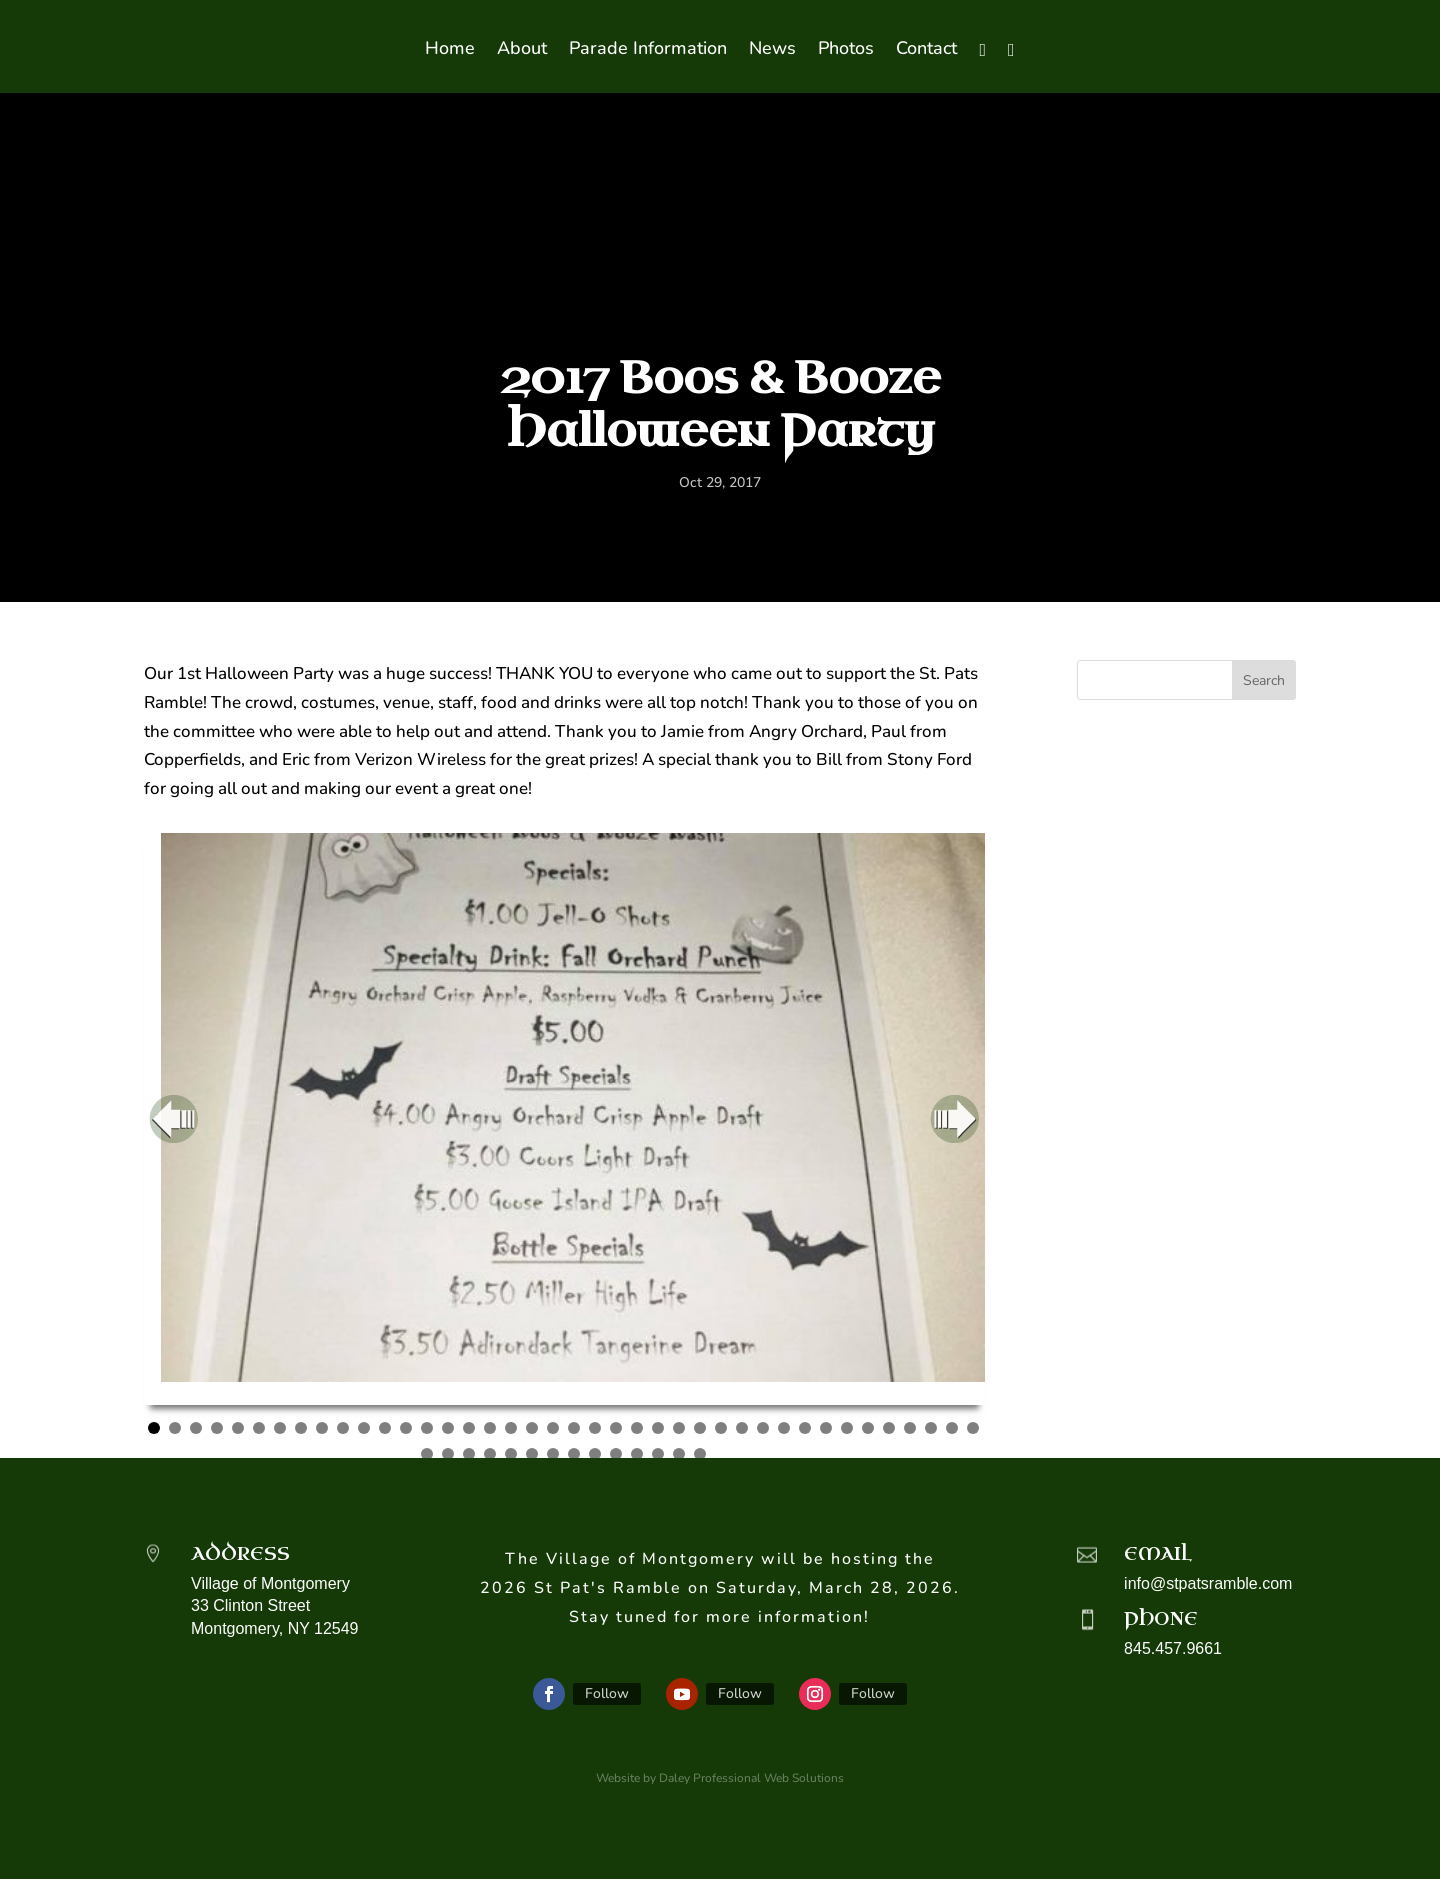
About (522, 50)
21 (574, 1428)
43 (469, 1454)
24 (637, 1428)
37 (910, 1428)
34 (847, 1428)
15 (448, 1428)
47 (553, 1454)
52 (658, 1454)
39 (952, 1428)
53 (679, 1454)
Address (240, 1554)
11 (364, 1428)
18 (511, 1428)
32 (805, 1428)
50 (616, 1454)
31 (784, 1428)
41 (427, 1454)
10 (343, 1428)
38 (931, 1428)
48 (574, 1454)
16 (469, 1428)
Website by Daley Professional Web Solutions (720, 1778)
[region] (564, 1119)
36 (889, 1428)
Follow (607, 1693)
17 (490, 1428)
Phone (1161, 1619)
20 (553, 1428)
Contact (926, 50)
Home (450, 50)
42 (448, 1454)
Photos (846, 50)
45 (511, 1454)
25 (658, 1428)
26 (679, 1428)
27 (700, 1428)
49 (595, 1454)
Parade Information (648, 50)
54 (700, 1454)
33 (826, 1428)
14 (427, 1428)
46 (532, 1454)
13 (406, 1428)
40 (973, 1428)
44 (490, 1454)
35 (868, 1428)
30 (763, 1428)
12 (385, 1428)
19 (532, 1428)
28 (721, 1428)
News (772, 50)
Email (1158, 1554)
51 (637, 1454)
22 (595, 1428)
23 (616, 1428)
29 (742, 1428)
